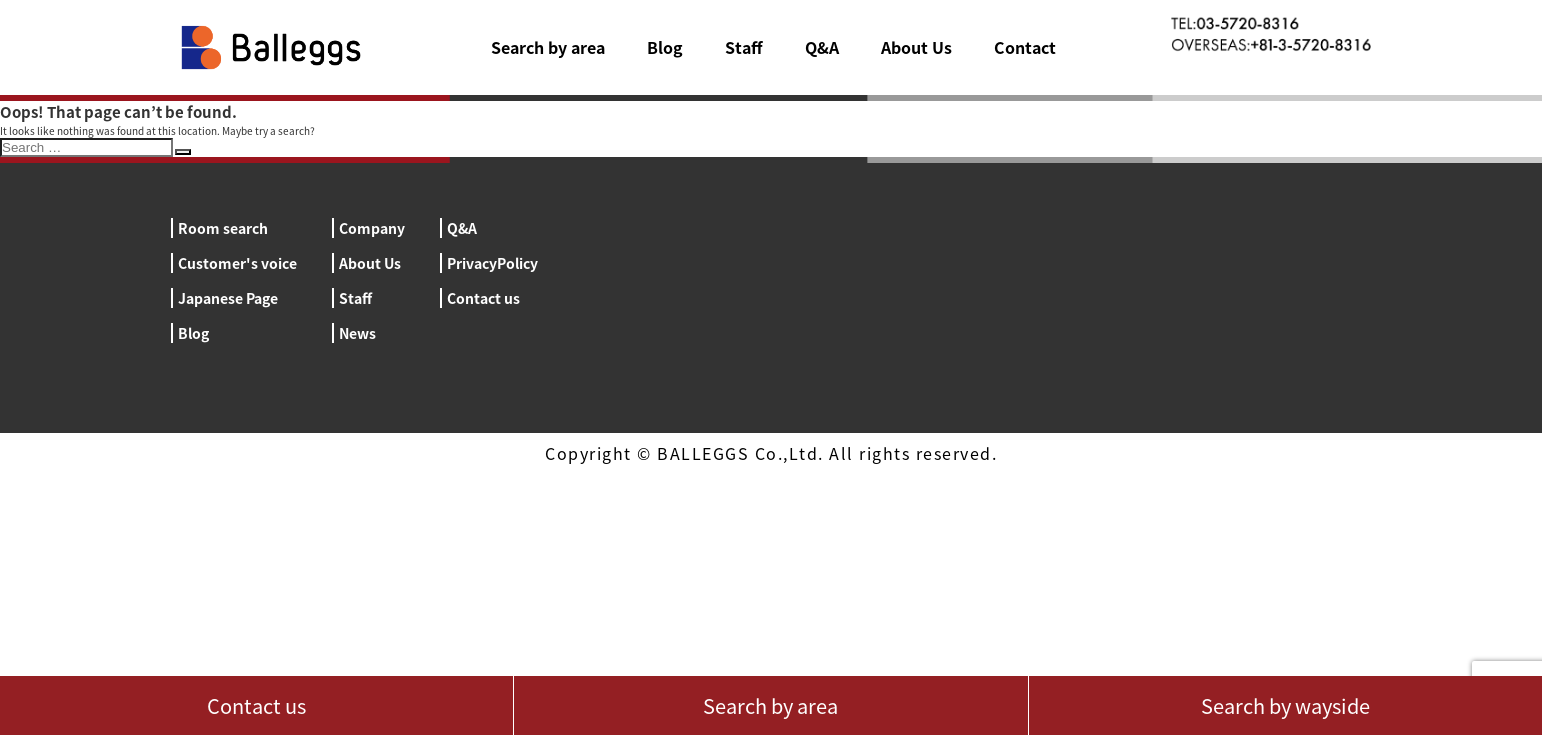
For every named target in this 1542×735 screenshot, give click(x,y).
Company (372, 228)
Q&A (822, 47)
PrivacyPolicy (492, 263)
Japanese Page (228, 298)
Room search (223, 228)
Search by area (548, 47)
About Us (916, 47)
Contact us (483, 298)
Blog (665, 47)
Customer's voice (237, 263)
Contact (1025, 47)
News (357, 333)
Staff (744, 47)
